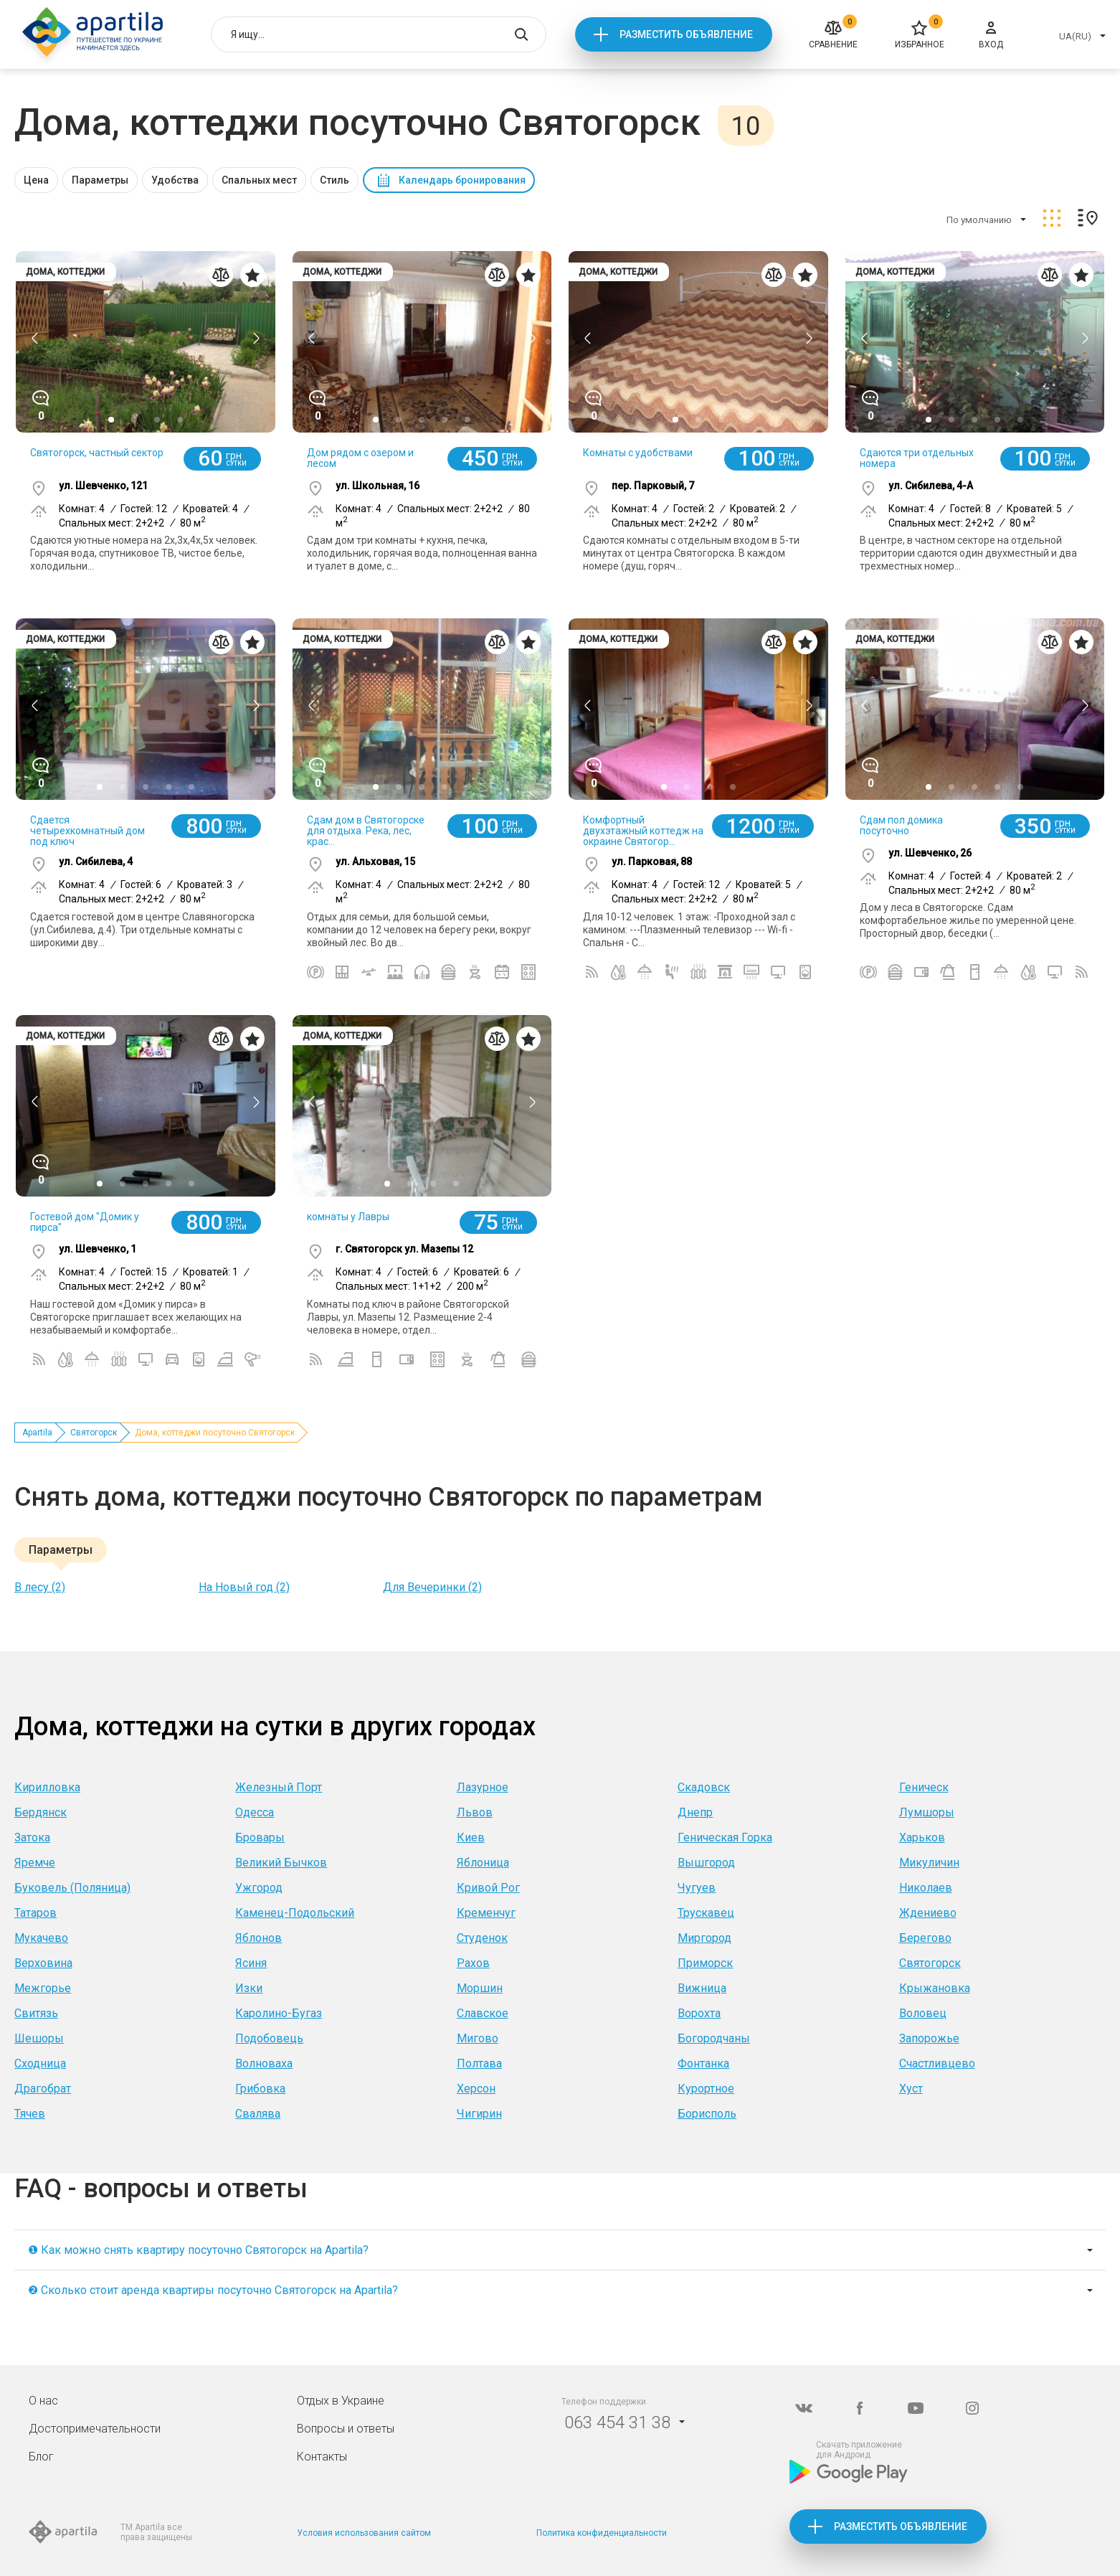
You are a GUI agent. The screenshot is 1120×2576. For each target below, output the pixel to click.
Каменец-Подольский (294, 1913)
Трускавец (706, 1913)
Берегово (925, 1938)
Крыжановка (934, 1988)
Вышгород (706, 1862)
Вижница (702, 1988)
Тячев (29, 2113)
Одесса (254, 1812)
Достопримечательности (95, 2428)
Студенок (482, 1938)
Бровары (260, 1837)
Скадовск (704, 1787)
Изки (248, 1988)
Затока (32, 1837)
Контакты (322, 2456)
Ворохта (699, 2013)
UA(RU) (1075, 36)
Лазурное (482, 1787)
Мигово (477, 2038)
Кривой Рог (488, 1888)
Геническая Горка (725, 1837)
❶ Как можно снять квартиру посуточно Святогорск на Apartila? (198, 2250)
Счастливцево (937, 2063)
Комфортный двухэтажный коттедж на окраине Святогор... (643, 830)
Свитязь (36, 2013)
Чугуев (697, 1888)
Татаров (35, 1913)
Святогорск (93, 1433)
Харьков (922, 1837)
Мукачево (41, 1938)
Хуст (911, 2088)
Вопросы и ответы (345, 2428)
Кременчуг (486, 1913)
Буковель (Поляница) (72, 1888)
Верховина (43, 1963)
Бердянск (40, 1812)
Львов (475, 1812)
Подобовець (269, 2038)
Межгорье (42, 1988)
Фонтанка (703, 2063)
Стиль (334, 180)
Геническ (924, 1787)
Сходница (40, 2063)
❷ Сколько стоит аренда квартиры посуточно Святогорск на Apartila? (213, 2290)
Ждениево (928, 1913)
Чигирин (479, 2113)
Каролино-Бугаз (278, 2013)
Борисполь (707, 2113)
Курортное (706, 2088)
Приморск (705, 1963)
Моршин (480, 1988)
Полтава (479, 2063)
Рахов (473, 1963)
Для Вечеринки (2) (432, 1587)
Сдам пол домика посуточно (901, 825)
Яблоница (483, 1862)
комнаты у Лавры (348, 1216)
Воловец (922, 2013)
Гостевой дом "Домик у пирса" (84, 1222)
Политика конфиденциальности (601, 2533)
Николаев (925, 1888)
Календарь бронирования (462, 180)
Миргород (704, 1938)
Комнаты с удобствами (638, 452)
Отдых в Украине (340, 2400)
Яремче (34, 1862)
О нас (43, 2400)
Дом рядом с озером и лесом (360, 458)
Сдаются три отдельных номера (917, 458)
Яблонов (258, 1938)
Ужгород (259, 1888)
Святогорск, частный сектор (96, 452)
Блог (41, 2456)
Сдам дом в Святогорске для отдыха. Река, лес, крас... (365, 830)
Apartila (37, 1433)
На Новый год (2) (244, 1587)
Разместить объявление (686, 34)
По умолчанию (979, 219)
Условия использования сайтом (364, 2533)
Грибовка (260, 2088)
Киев (471, 1837)
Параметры (100, 180)
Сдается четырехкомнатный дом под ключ (87, 830)
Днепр (695, 1812)
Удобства (175, 180)
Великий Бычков (281, 1862)
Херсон (476, 2088)
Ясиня (251, 1963)
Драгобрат (42, 2088)
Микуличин (929, 1862)
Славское (482, 2013)
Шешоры (39, 2038)
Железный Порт (278, 1787)
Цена (36, 180)
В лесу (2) (39, 1587)
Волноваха (264, 2063)
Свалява (257, 2113)
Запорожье (929, 2038)
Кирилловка (47, 1787)
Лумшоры (926, 1812)
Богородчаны (714, 2038)
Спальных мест (259, 180)
